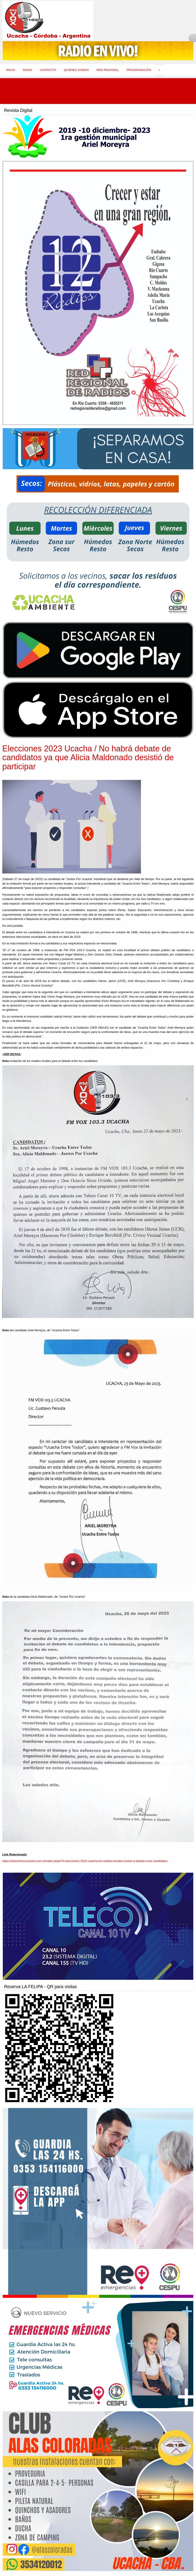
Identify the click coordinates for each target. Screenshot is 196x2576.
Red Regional (108, 70)
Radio (27, 70)
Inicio (10, 70)
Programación (138, 70)
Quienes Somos (76, 70)
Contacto (48, 70)
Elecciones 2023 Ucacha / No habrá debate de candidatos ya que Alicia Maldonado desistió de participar (88, 757)
